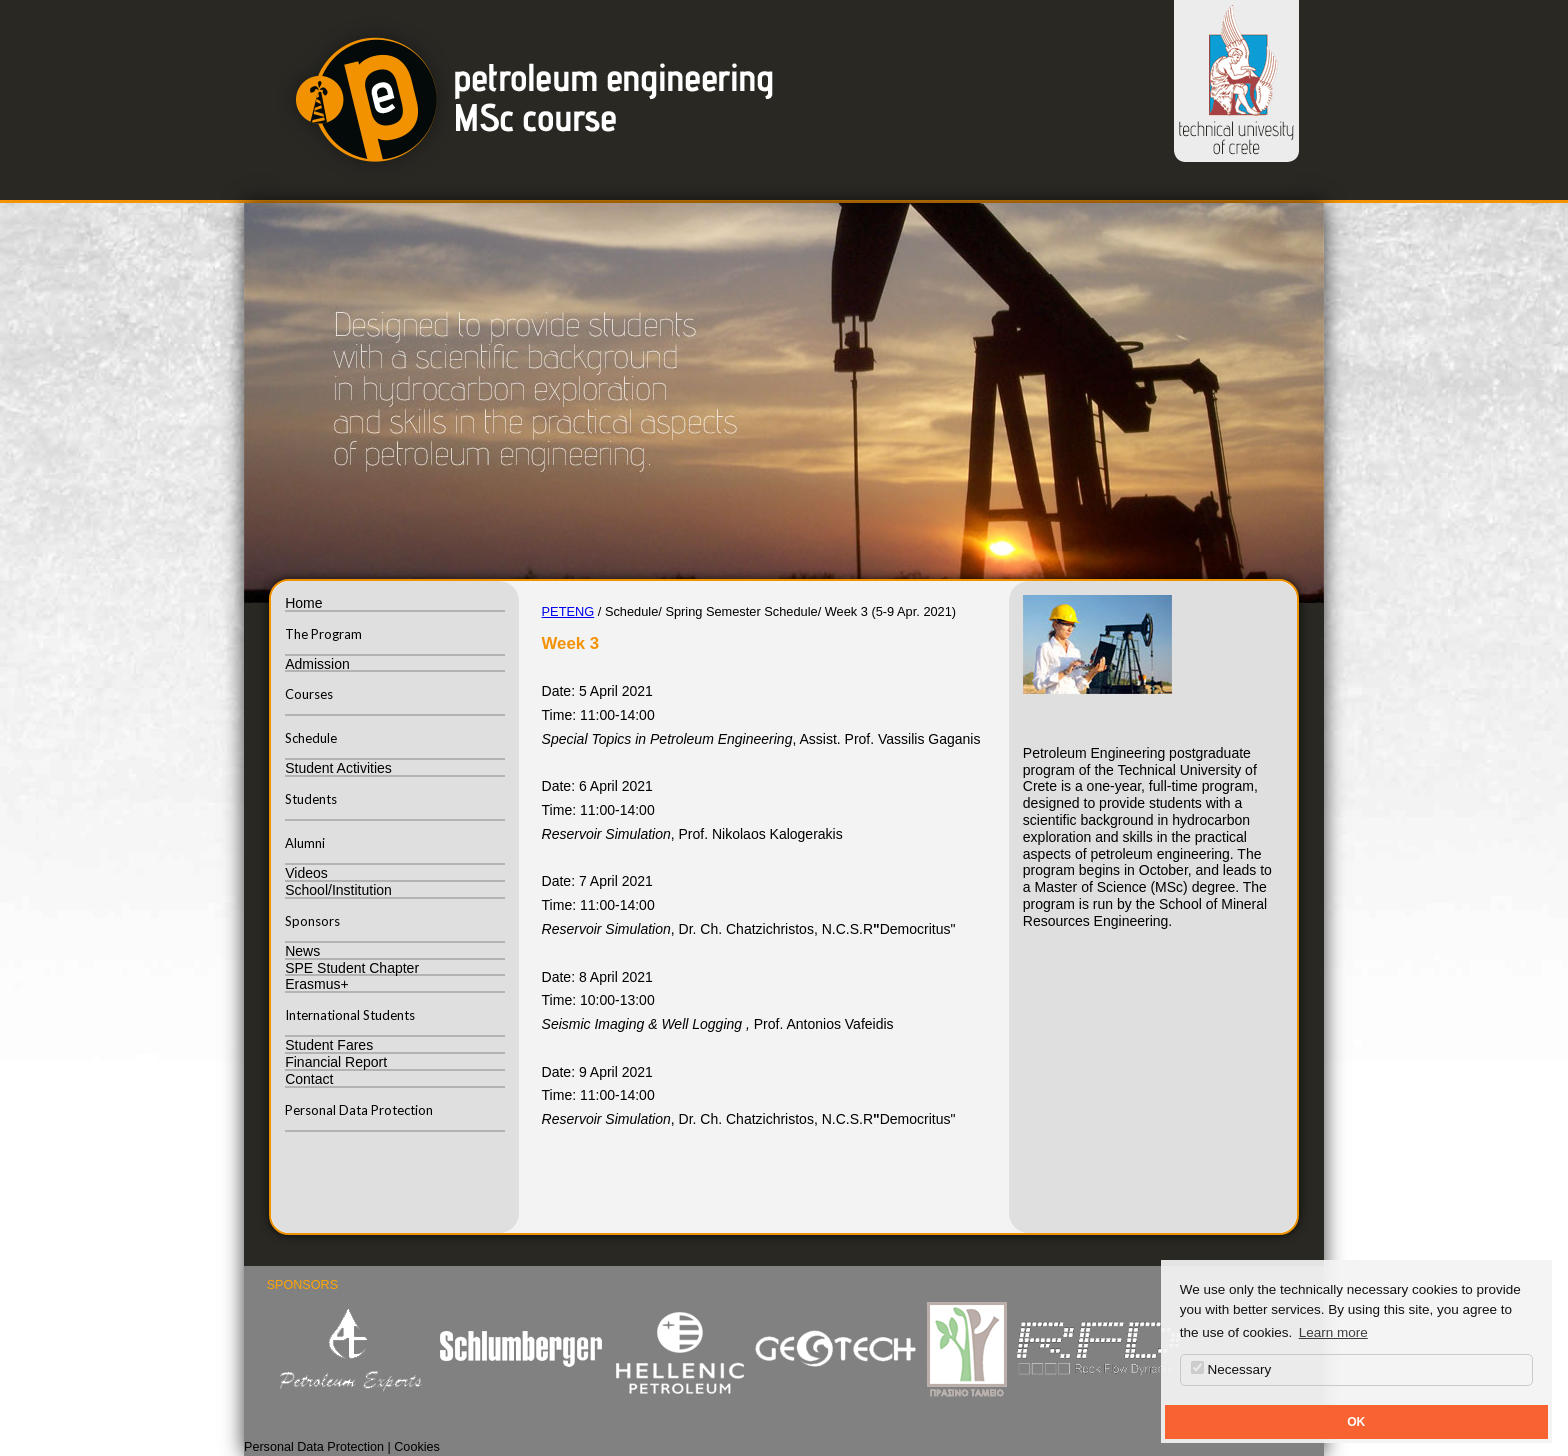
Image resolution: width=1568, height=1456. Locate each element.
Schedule (311, 738)
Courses (309, 694)
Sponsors (312, 921)
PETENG (568, 611)
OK (1356, 1422)
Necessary (1231, 1369)
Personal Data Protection (359, 1110)
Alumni (305, 843)
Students (311, 799)
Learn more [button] (1333, 1332)
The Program (323, 634)
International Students (350, 1015)
